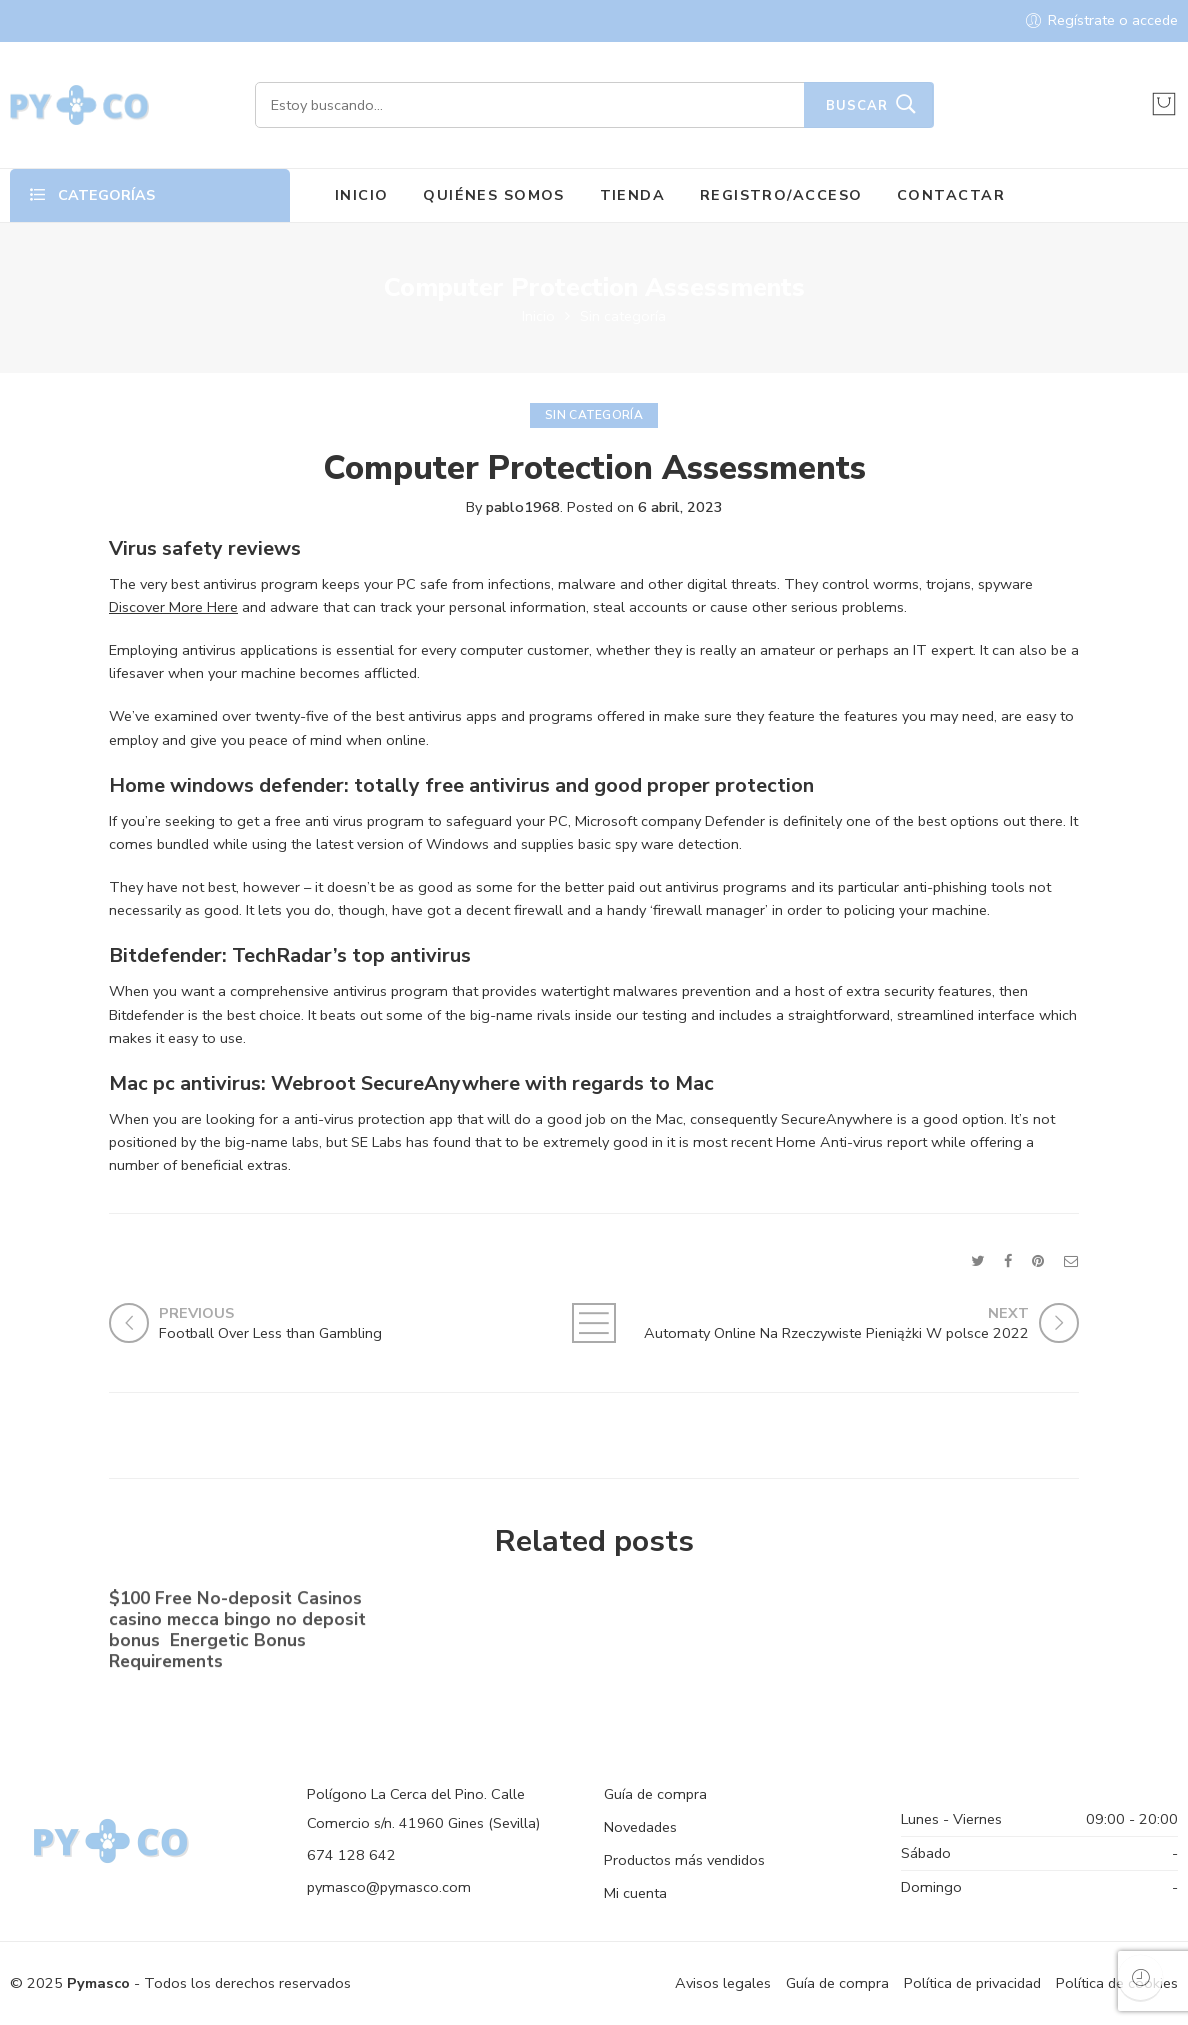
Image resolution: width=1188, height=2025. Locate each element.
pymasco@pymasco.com (389, 1887)
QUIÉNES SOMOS (494, 195)
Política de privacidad (972, 1983)
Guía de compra (655, 1794)
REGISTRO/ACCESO (781, 195)
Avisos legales (723, 1983)
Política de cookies (1117, 1983)
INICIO (362, 195)
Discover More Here (173, 607)
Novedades (640, 1827)
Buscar (857, 106)
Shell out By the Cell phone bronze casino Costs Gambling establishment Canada (915, 1627)
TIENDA (633, 195)
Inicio (538, 316)
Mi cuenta (635, 1893)
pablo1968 (523, 507)
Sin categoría (623, 316)
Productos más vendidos (684, 1860)
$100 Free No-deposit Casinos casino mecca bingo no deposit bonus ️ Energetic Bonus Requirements (237, 1634)
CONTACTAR (951, 195)
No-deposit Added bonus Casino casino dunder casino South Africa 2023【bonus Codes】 (581, 1625)
